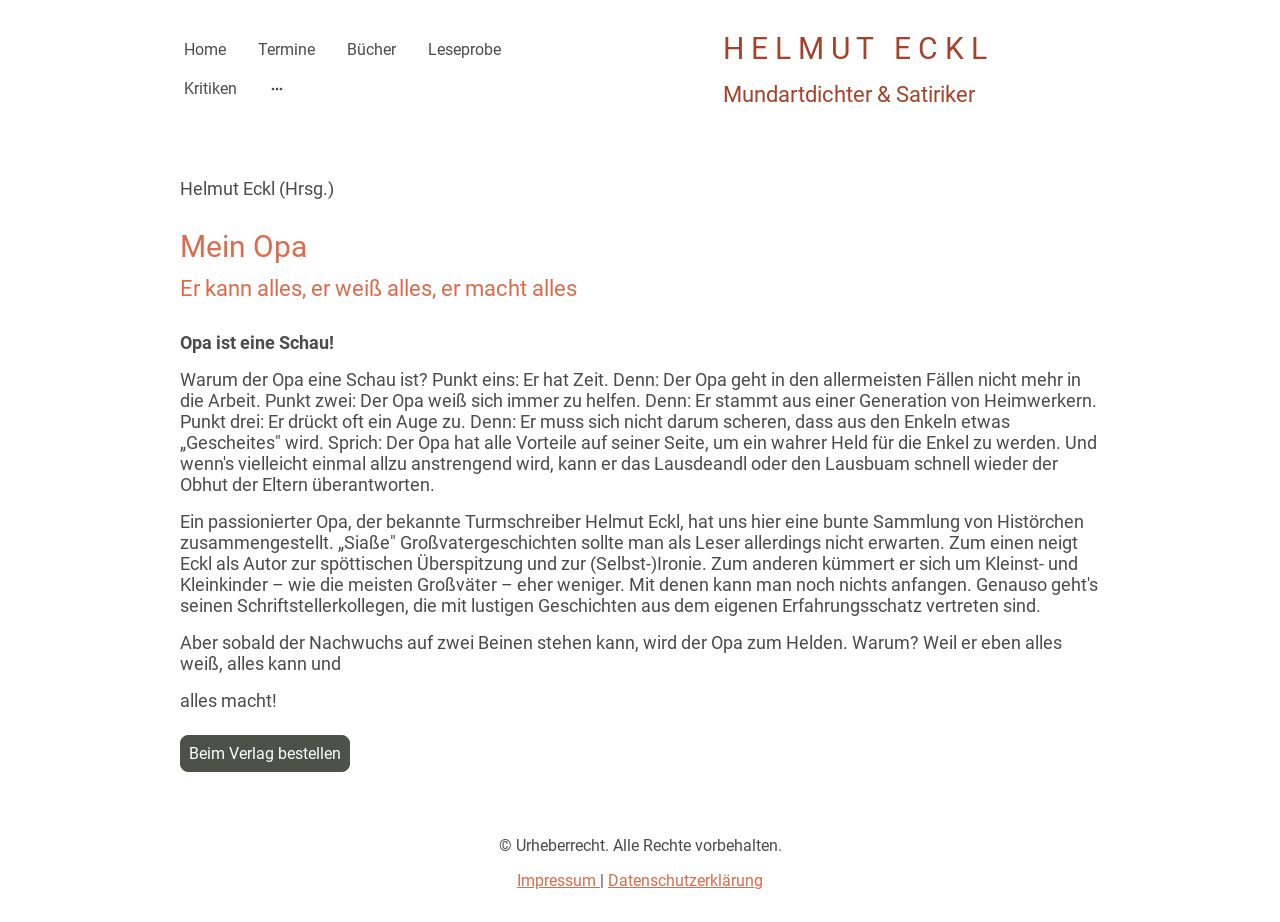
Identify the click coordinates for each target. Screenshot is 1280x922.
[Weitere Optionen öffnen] (277, 89)
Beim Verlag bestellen (265, 753)
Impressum (558, 880)
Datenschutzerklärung (685, 880)
